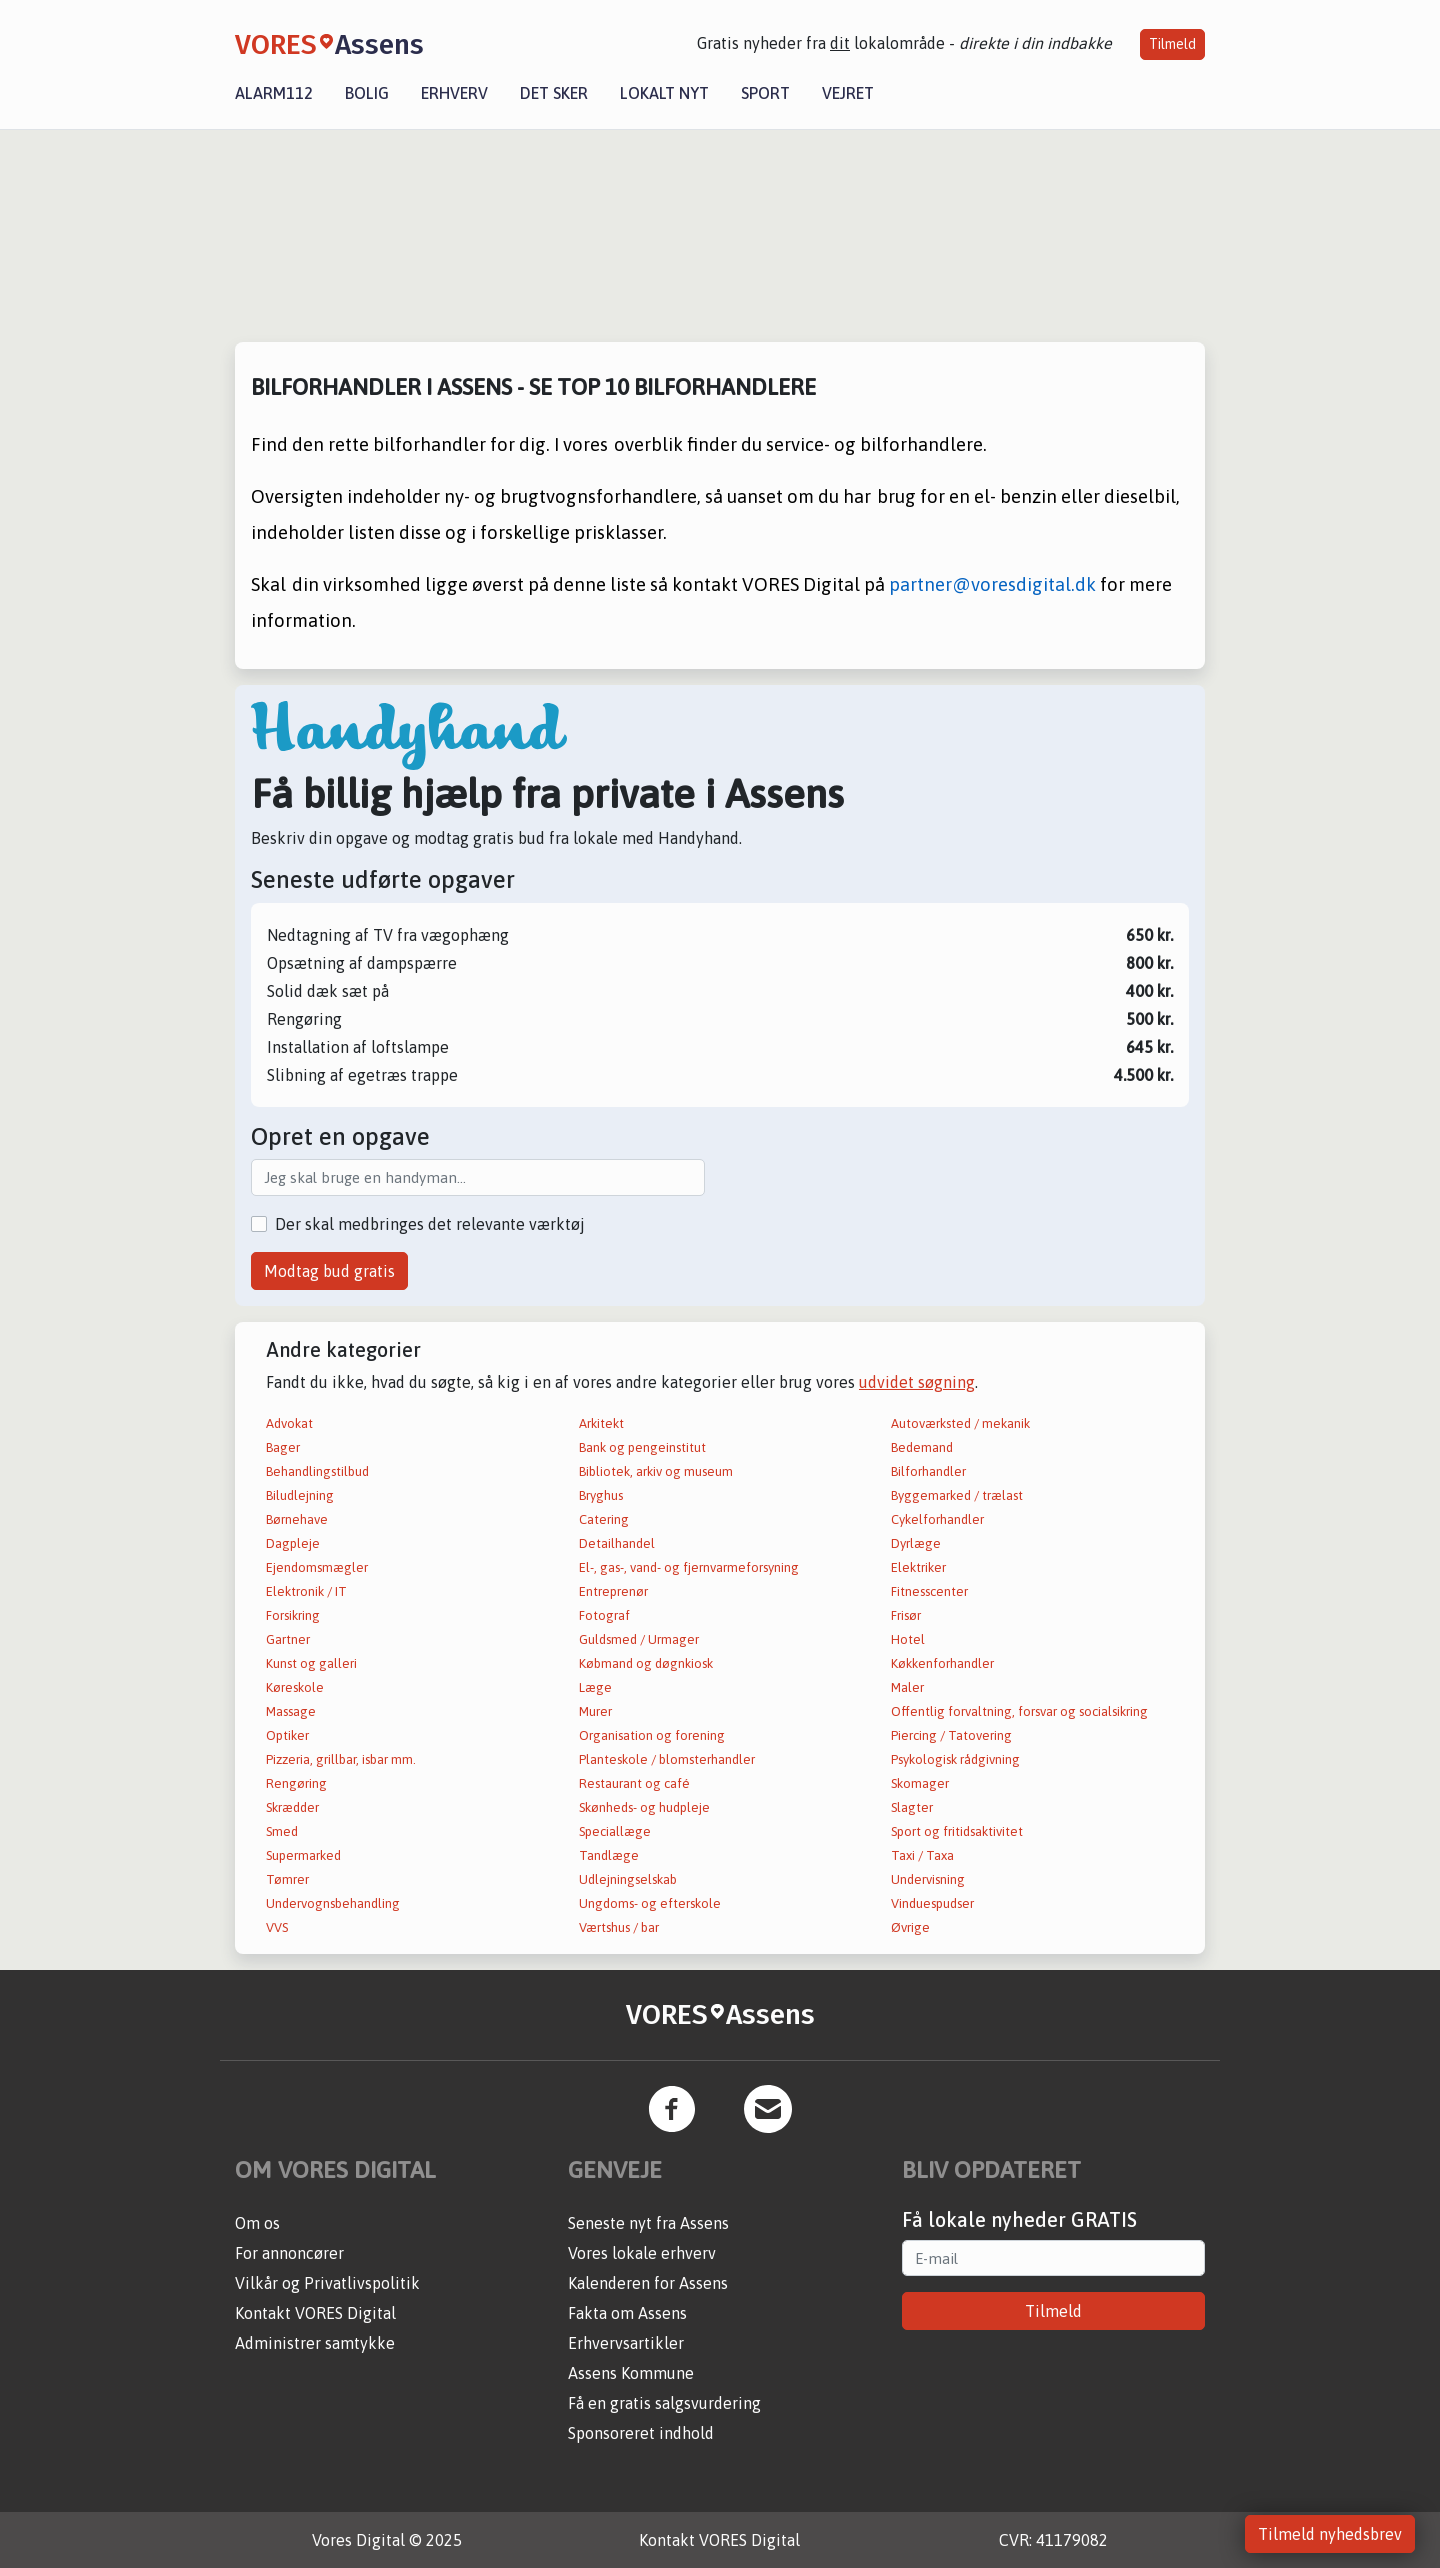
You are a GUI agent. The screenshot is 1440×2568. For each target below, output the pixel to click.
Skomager (920, 1783)
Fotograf (604, 1615)
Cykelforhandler (937, 1519)
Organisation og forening (652, 1735)
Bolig (367, 93)
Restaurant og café (634, 1783)
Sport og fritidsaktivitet (957, 1831)
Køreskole (295, 1687)
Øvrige (910, 1927)
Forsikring (293, 1615)
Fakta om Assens (627, 2313)
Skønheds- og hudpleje (644, 1807)
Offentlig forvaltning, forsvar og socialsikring (1019, 1711)
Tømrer (287, 1879)
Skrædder (292, 1807)
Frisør (906, 1615)
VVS (277, 1927)
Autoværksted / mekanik (960, 1423)
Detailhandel (617, 1543)
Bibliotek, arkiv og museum (656, 1471)
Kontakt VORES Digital (315, 2313)
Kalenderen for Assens (648, 2283)
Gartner (288, 1639)
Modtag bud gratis (329, 1271)
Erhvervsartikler (626, 2343)
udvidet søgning (917, 1382)
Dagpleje (293, 1543)
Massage (291, 1711)
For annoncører (289, 2253)
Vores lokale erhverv (642, 2253)
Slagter (912, 1807)
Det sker (554, 93)
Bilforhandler (928, 1471)
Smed (282, 1831)
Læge (595, 1687)
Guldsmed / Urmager (639, 1639)
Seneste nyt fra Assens (648, 2223)
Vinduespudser (932, 1903)
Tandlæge (609, 1855)
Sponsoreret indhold (641, 2433)
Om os (257, 2223)
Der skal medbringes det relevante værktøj (430, 1224)
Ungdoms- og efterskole (650, 1903)
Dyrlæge (916, 1543)
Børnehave (297, 1519)
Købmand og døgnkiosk (646, 1663)
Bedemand (922, 1447)
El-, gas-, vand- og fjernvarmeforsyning (689, 1567)
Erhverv (454, 93)
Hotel (908, 1639)
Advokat (289, 1423)
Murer (595, 1711)
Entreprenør (613, 1591)
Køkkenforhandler (942, 1663)
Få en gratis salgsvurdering (664, 2403)
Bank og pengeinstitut (642, 1447)
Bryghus (601, 1495)
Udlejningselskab (628, 1879)
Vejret (848, 93)
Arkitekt (601, 1423)
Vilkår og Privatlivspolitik (327, 2283)
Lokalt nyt (664, 93)
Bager (283, 1447)
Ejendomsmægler (317, 1567)
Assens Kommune (631, 2373)
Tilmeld (1172, 44)
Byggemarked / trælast (957, 1495)
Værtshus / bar (619, 1927)
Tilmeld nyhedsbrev (1330, 2534)
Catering (604, 1519)
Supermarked (303, 1855)
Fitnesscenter (929, 1591)
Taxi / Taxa (922, 1855)
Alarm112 (274, 93)
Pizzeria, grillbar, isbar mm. (341, 1759)
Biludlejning (300, 1495)
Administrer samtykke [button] (315, 2343)
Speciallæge (615, 1831)
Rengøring (296, 1783)
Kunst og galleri (311, 1663)
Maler (907, 1687)
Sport (765, 93)
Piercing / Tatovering (951, 1735)
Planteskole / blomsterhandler (667, 1759)
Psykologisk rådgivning (955, 1759)
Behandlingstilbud (317, 1471)
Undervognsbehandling (333, 1903)
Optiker (287, 1735)
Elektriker (918, 1567)
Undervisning (928, 1879)
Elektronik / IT (306, 1591)
